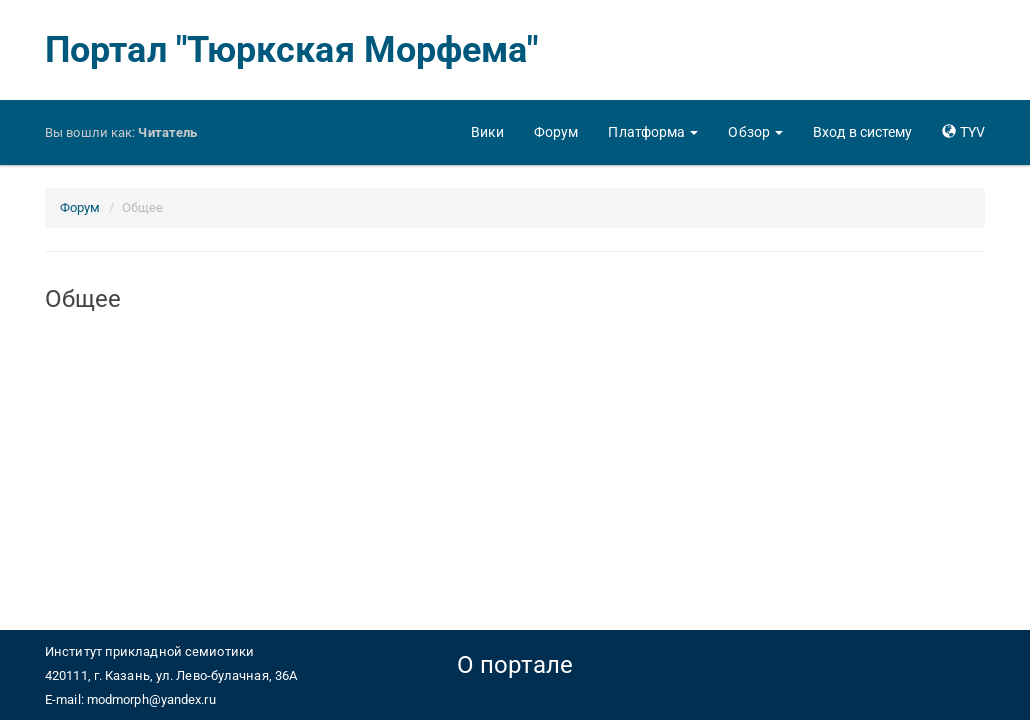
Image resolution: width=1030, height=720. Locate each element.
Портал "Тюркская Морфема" (292, 50)
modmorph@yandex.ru (151, 699)
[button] (653, 132)
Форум (80, 207)
